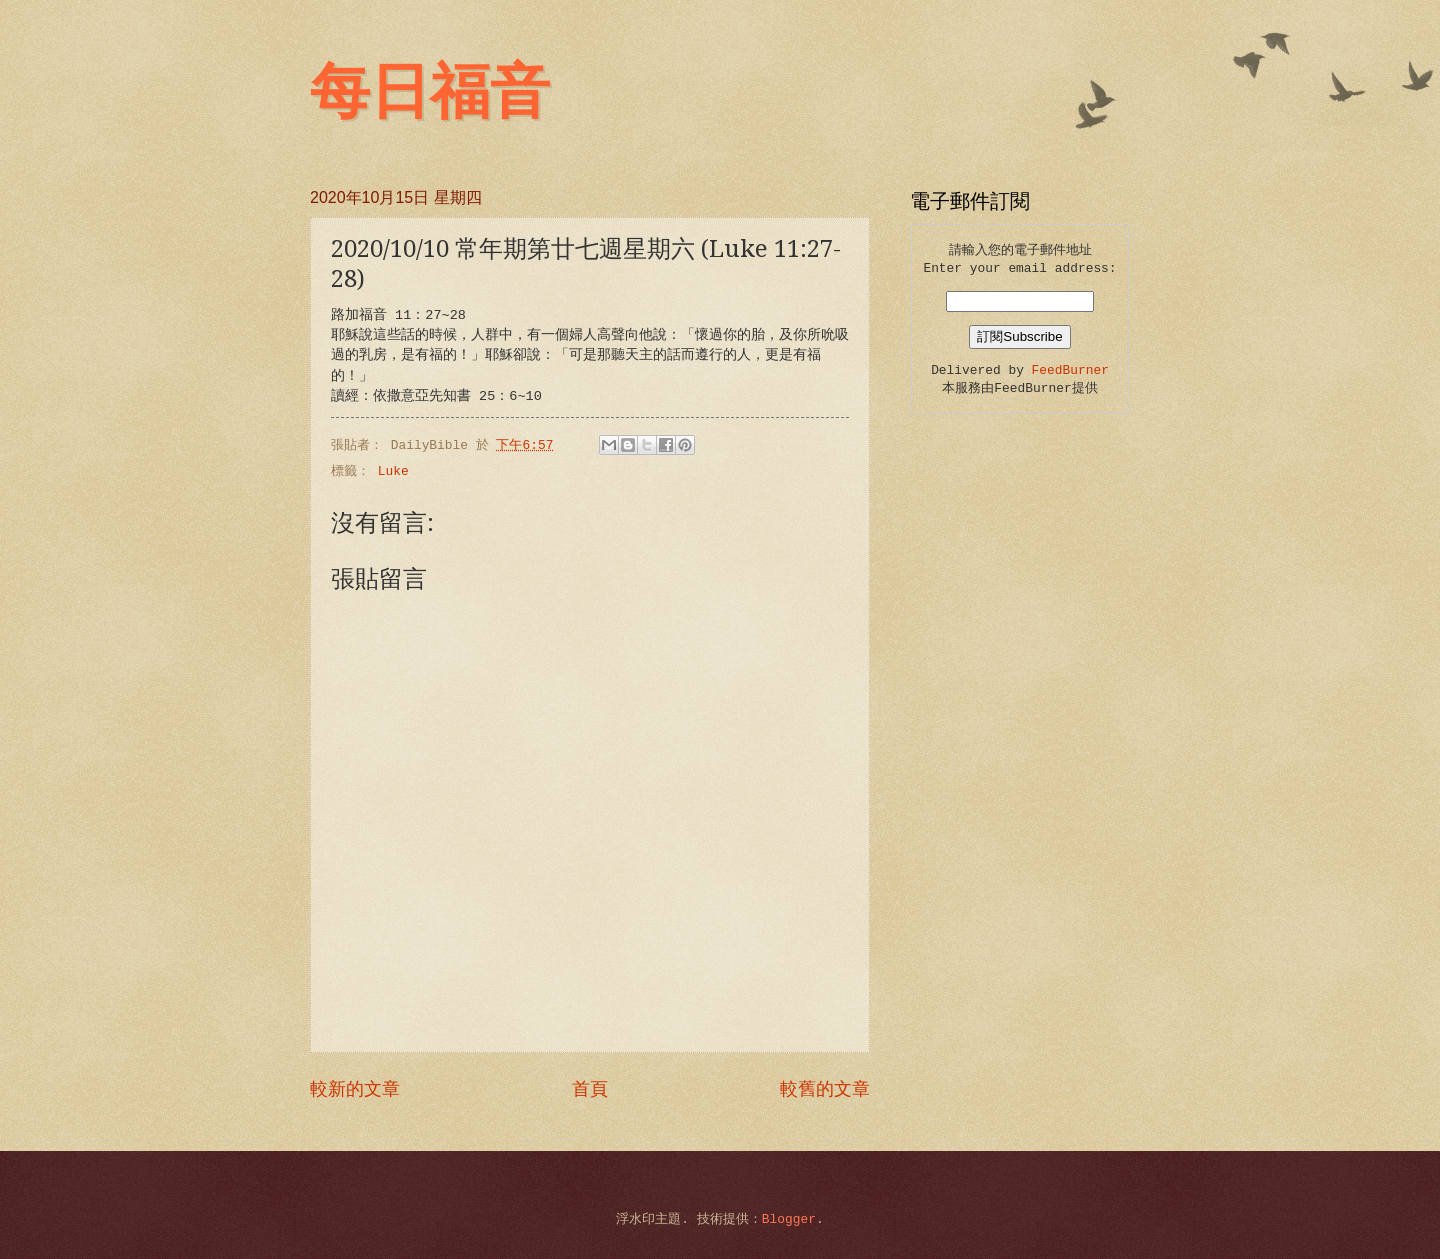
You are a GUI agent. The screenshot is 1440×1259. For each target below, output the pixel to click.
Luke (393, 471)
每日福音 (430, 92)
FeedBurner (1070, 370)
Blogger (789, 1219)
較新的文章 (355, 1090)
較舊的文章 (825, 1090)
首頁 (590, 1090)
